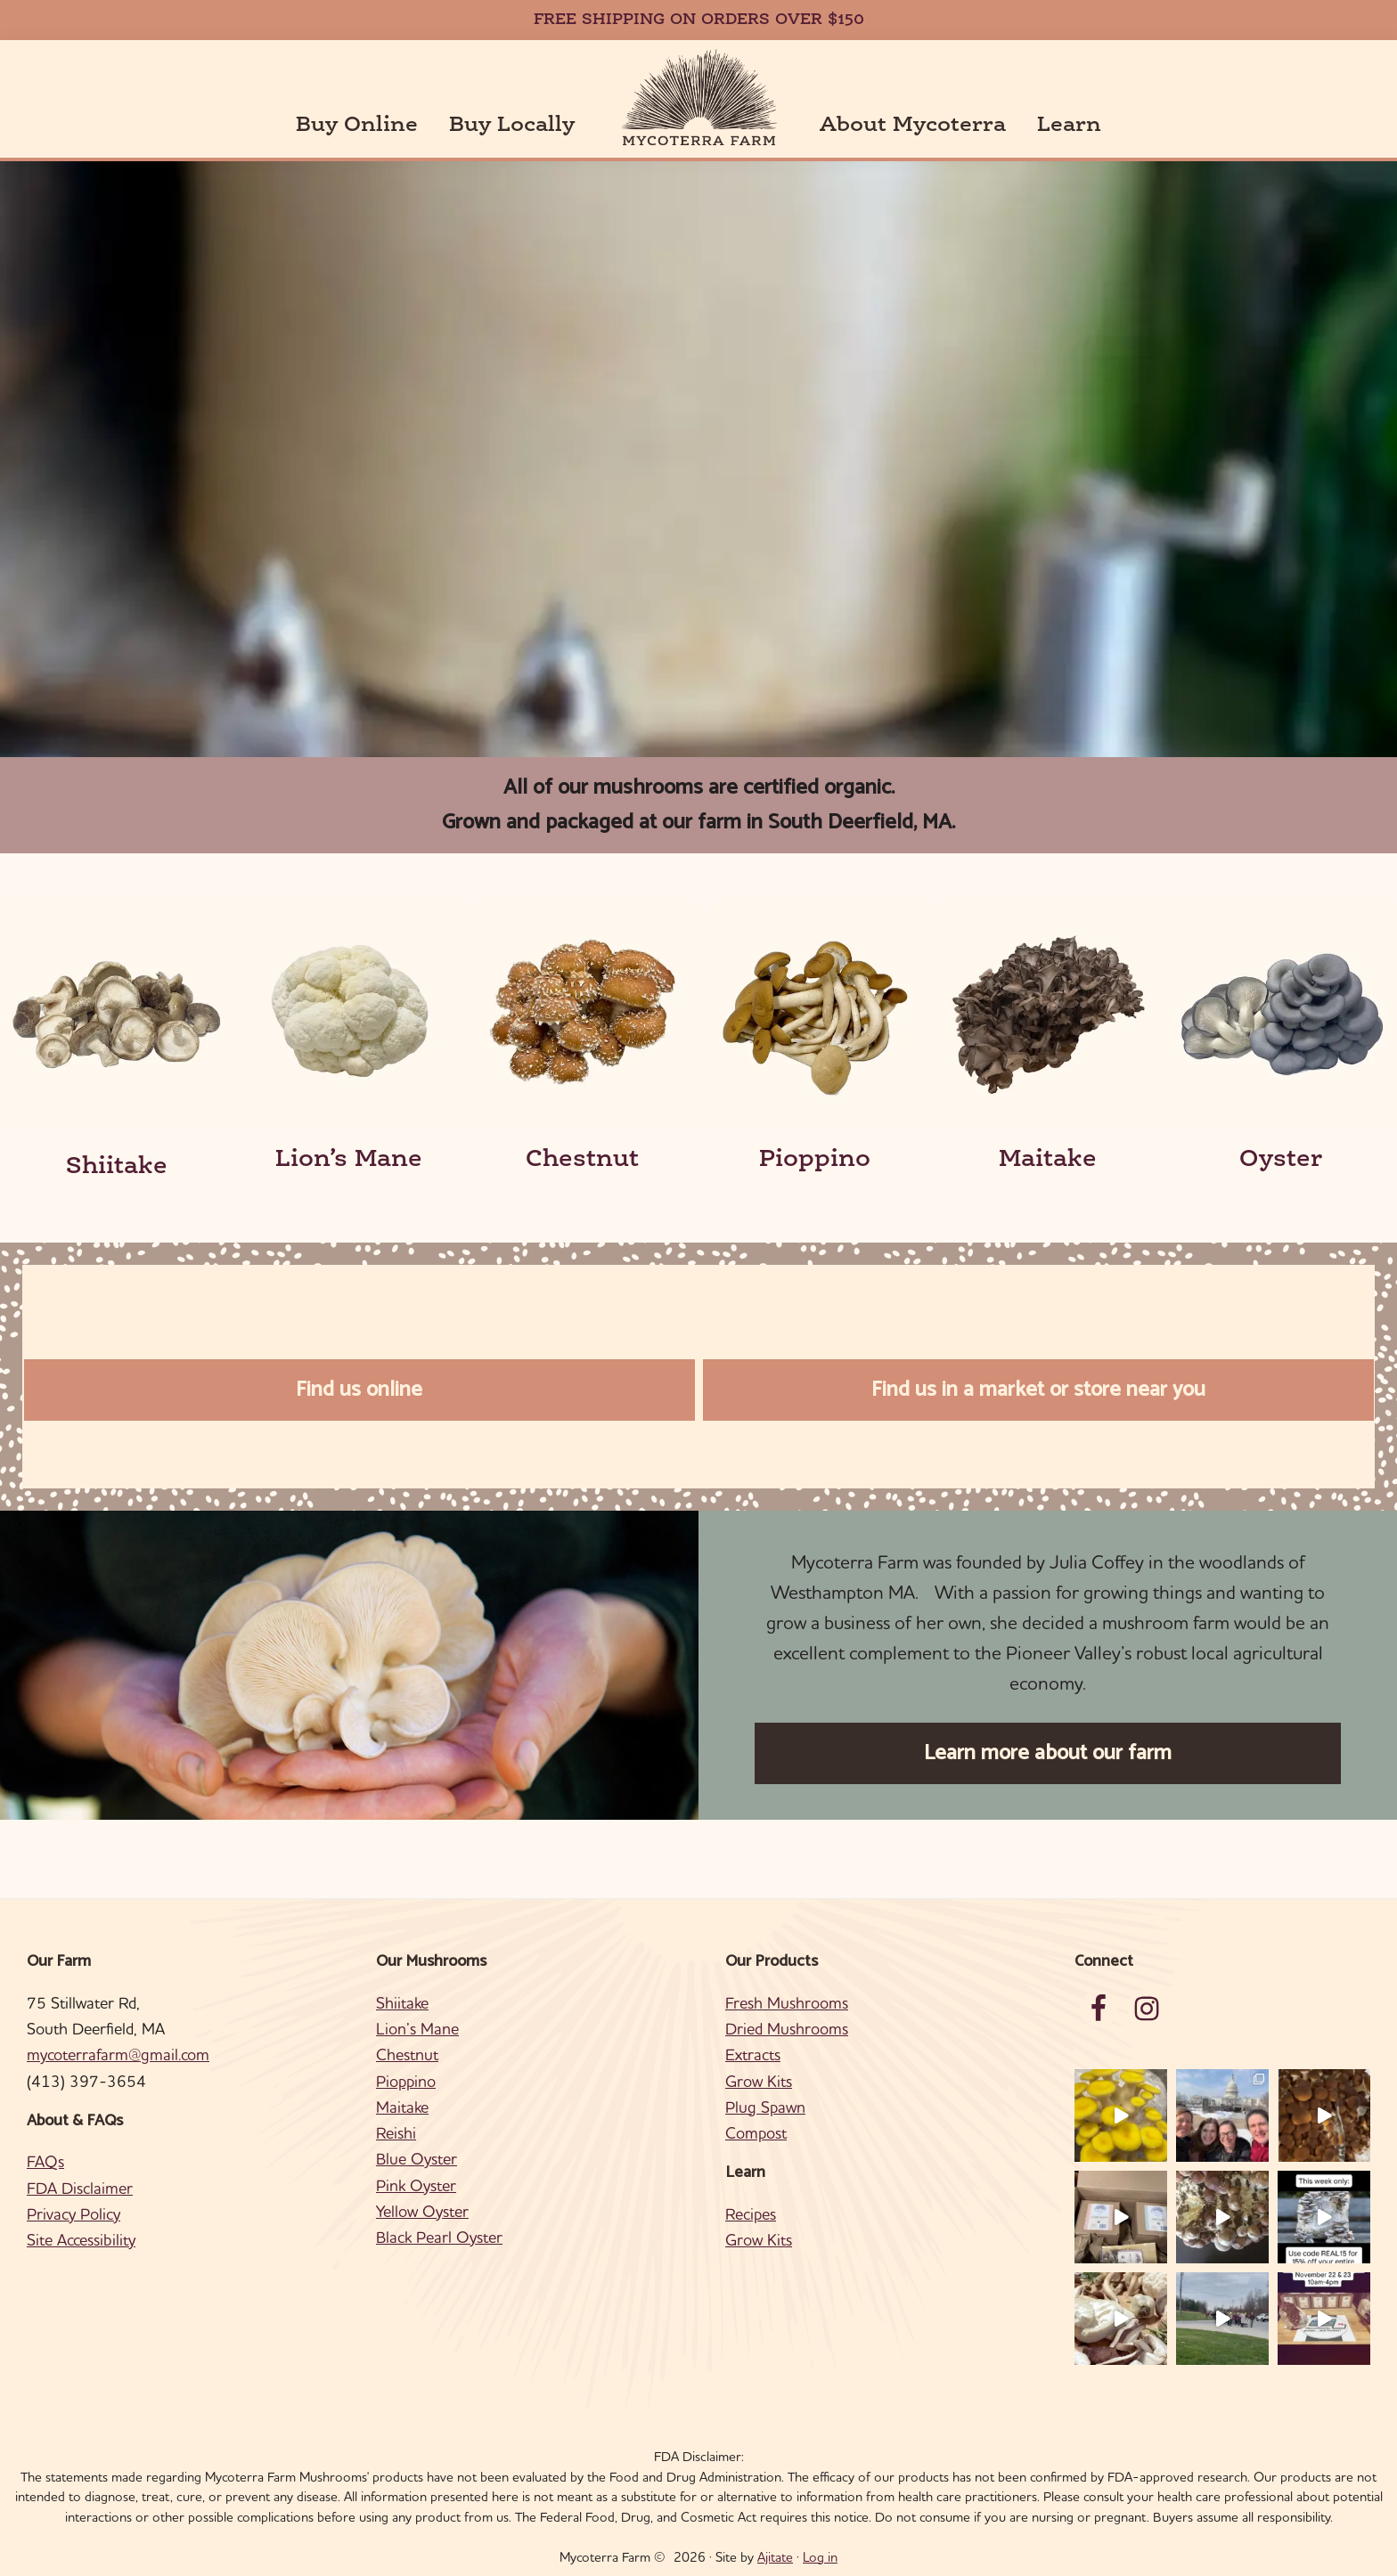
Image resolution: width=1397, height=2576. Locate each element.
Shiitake (116, 1167)
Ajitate (775, 2556)
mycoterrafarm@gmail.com (118, 2054)
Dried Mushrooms (786, 2028)
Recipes (750, 2214)
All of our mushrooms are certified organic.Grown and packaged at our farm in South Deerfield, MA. (698, 805)
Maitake (1048, 1160)
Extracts (752, 2054)
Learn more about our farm (1048, 1753)
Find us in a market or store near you (1038, 1390)
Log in (820, 2556)
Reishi (396, 2133)
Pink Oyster (416, 2185)
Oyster (1280, 1160)
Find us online (359, 1390)
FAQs (45, 2161)
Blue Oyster (416, 2158)
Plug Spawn (765, 2107)
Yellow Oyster (422, 2211)
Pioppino (814, 1160)
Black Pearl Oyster (439, 2237)
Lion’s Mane (348, 1160)
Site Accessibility (81, 2240)
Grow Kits (758, 2081)
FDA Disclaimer (80, 2188)
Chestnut (582, 1160)
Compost (756, 2133)
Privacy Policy (73, 2214)
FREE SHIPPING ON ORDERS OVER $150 (699, 20)
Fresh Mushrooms (786, 2003)
